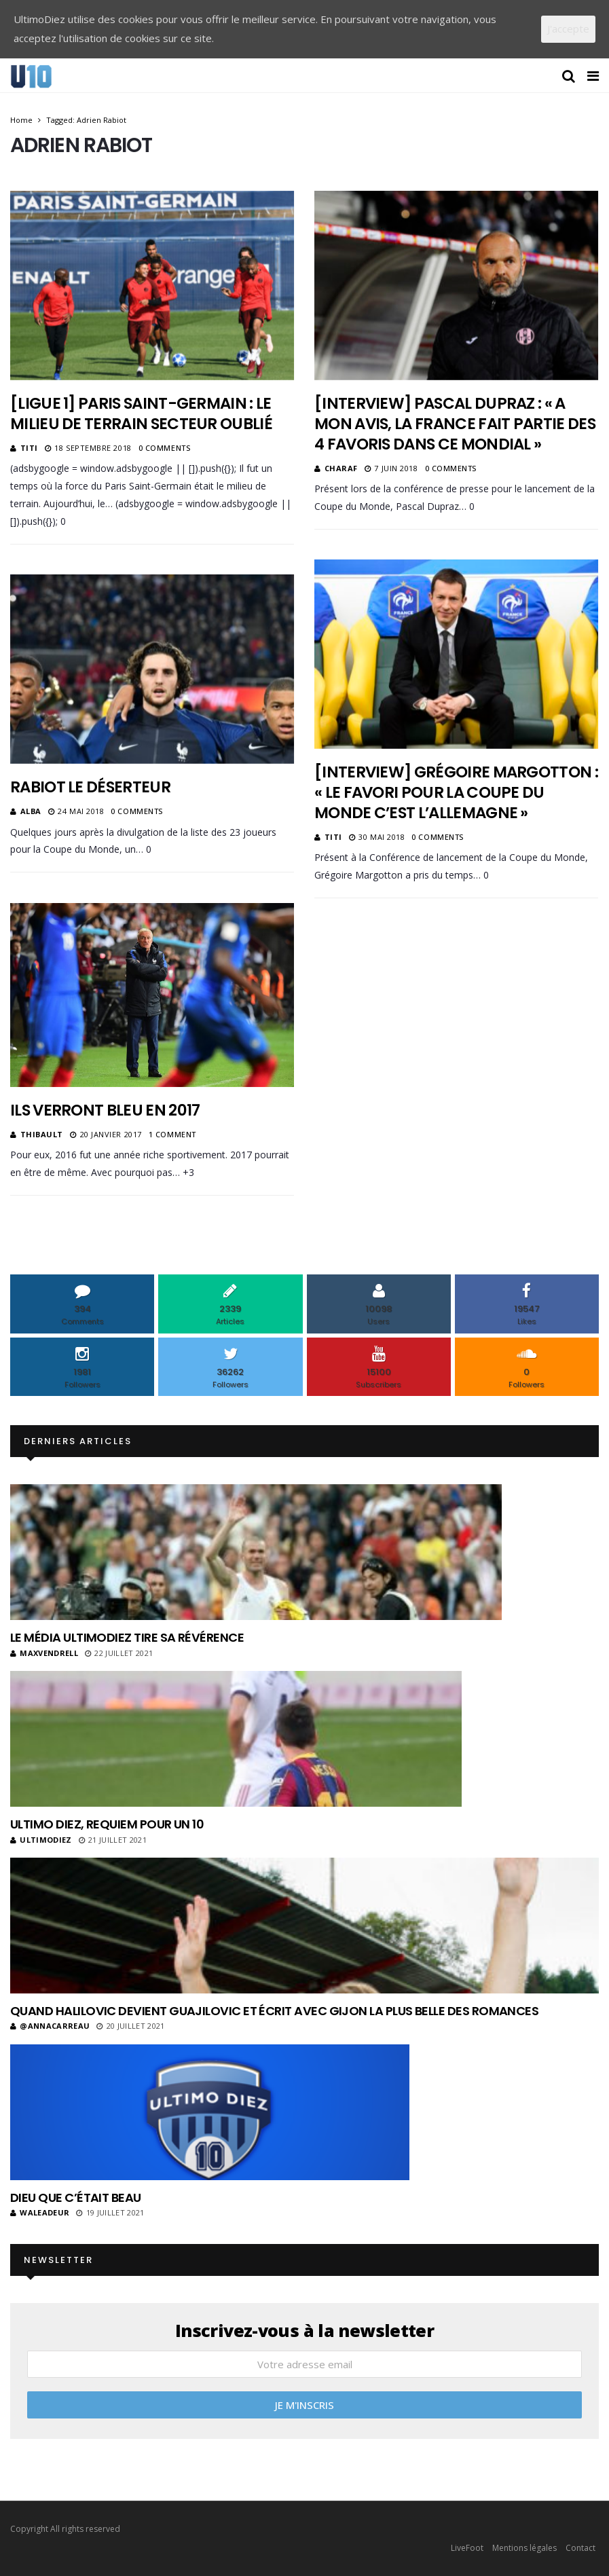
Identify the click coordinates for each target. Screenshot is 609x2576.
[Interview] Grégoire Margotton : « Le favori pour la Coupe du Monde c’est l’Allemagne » (456, 792)
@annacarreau (50, 2026)
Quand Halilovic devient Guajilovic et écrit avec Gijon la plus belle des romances (274, 2010)
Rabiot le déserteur (90, 787)
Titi (29, 448)
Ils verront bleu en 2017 (105, 1110)
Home (21, 120)
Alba (30, 811)
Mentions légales (524, 2548)
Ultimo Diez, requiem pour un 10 (107, 1824)
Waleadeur (39, 2212)
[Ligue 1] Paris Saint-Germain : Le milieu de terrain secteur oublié (141, 413)
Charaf (341, 468)
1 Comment (172, 1134)
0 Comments (165, 448)
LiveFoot (467, 2548)
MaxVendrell (44, 1653)
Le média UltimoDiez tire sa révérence (127, 1637)
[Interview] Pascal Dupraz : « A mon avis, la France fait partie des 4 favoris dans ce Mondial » (454, 423)
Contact (580, 2548)
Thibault (41, 1134)
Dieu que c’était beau (75, 2197)
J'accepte (568, 28)
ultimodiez (41, 1840)
